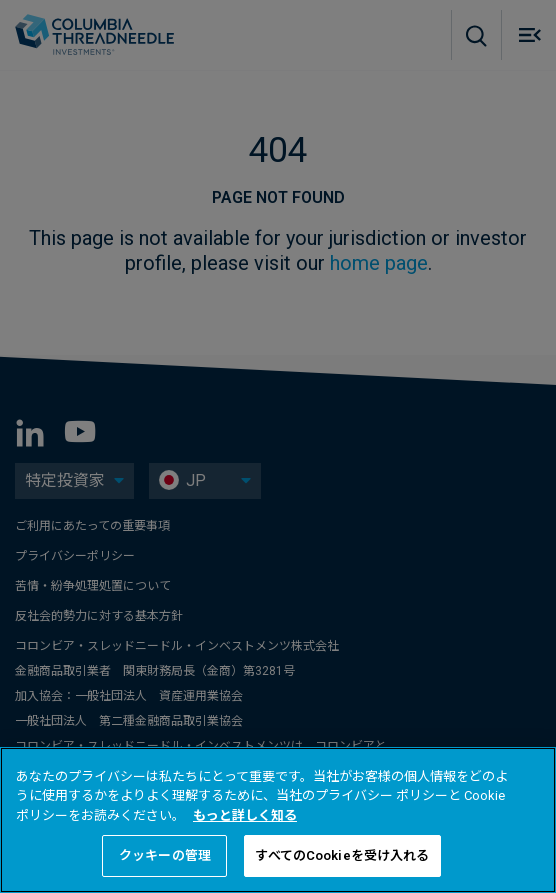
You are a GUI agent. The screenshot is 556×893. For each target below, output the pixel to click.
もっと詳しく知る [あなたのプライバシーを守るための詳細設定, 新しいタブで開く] (245, 815)
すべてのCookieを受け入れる (342, 855)
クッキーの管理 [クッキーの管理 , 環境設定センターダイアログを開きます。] (165, 855)
